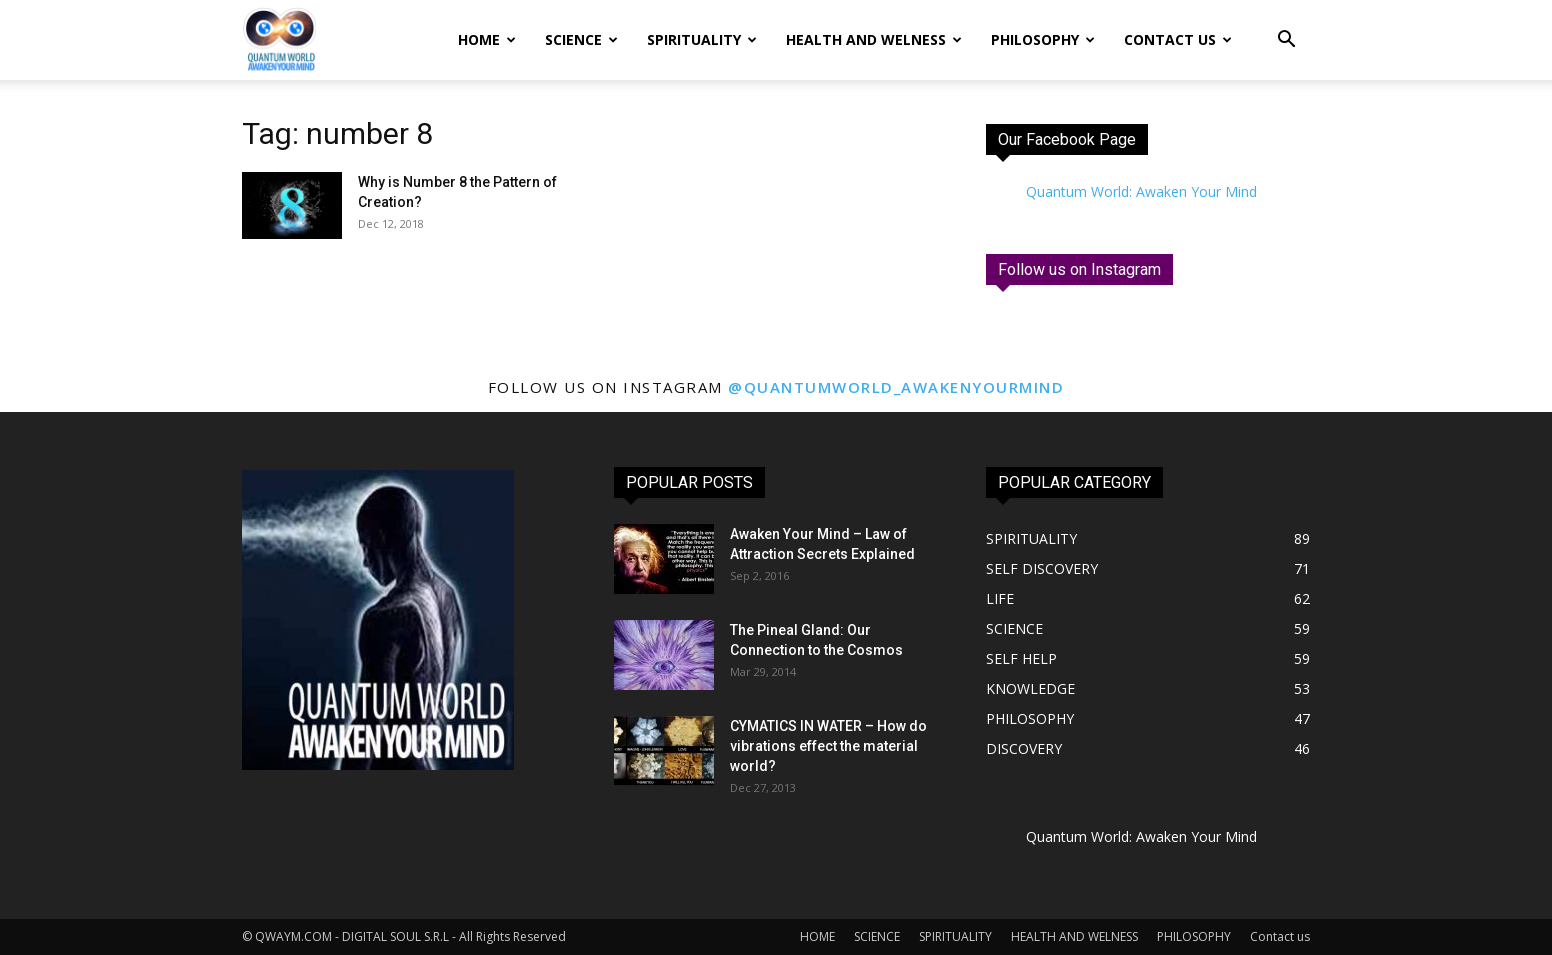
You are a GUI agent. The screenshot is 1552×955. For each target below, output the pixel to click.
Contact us (1178, 39)
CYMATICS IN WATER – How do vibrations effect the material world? (828, 746)
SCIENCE (581, 39)
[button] (1286, 41)
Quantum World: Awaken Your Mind (1141, 191)
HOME (487, 39)
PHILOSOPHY (1043, 39)
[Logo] (279, 40)
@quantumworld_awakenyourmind (896, 387)
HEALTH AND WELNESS (874, 39)
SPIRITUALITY (702, 39)
